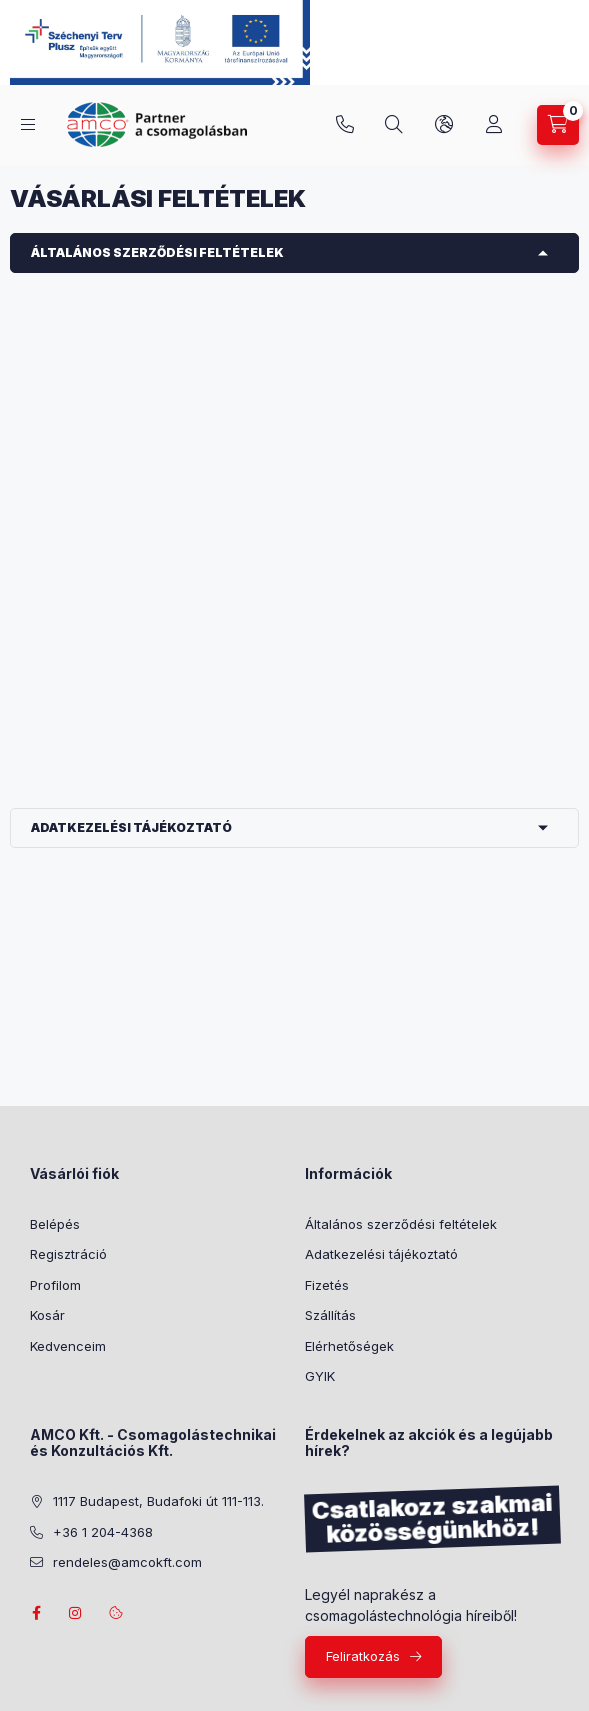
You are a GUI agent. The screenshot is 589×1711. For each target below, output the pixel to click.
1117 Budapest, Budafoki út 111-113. (158, 1501)
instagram (76, 1613)
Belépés (55, 1224)
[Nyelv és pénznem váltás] (444, 125)
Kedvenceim (68, 1346)
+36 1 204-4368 (345, 125)
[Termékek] (28, 124)
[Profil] (494, 125)
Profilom (55, 1285)
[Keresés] (394, 125)
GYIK (320, 1376)
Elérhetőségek (349, 1346)
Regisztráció (68, 1254)
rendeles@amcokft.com (127, 1562)
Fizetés (327, 1285)
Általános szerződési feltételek (157, 252)
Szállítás (330, 1315)
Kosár (47, 1315)
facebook (36, 1613)
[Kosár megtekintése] (558, 125)
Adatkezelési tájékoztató (131, 827)
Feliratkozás (363, 1656)
